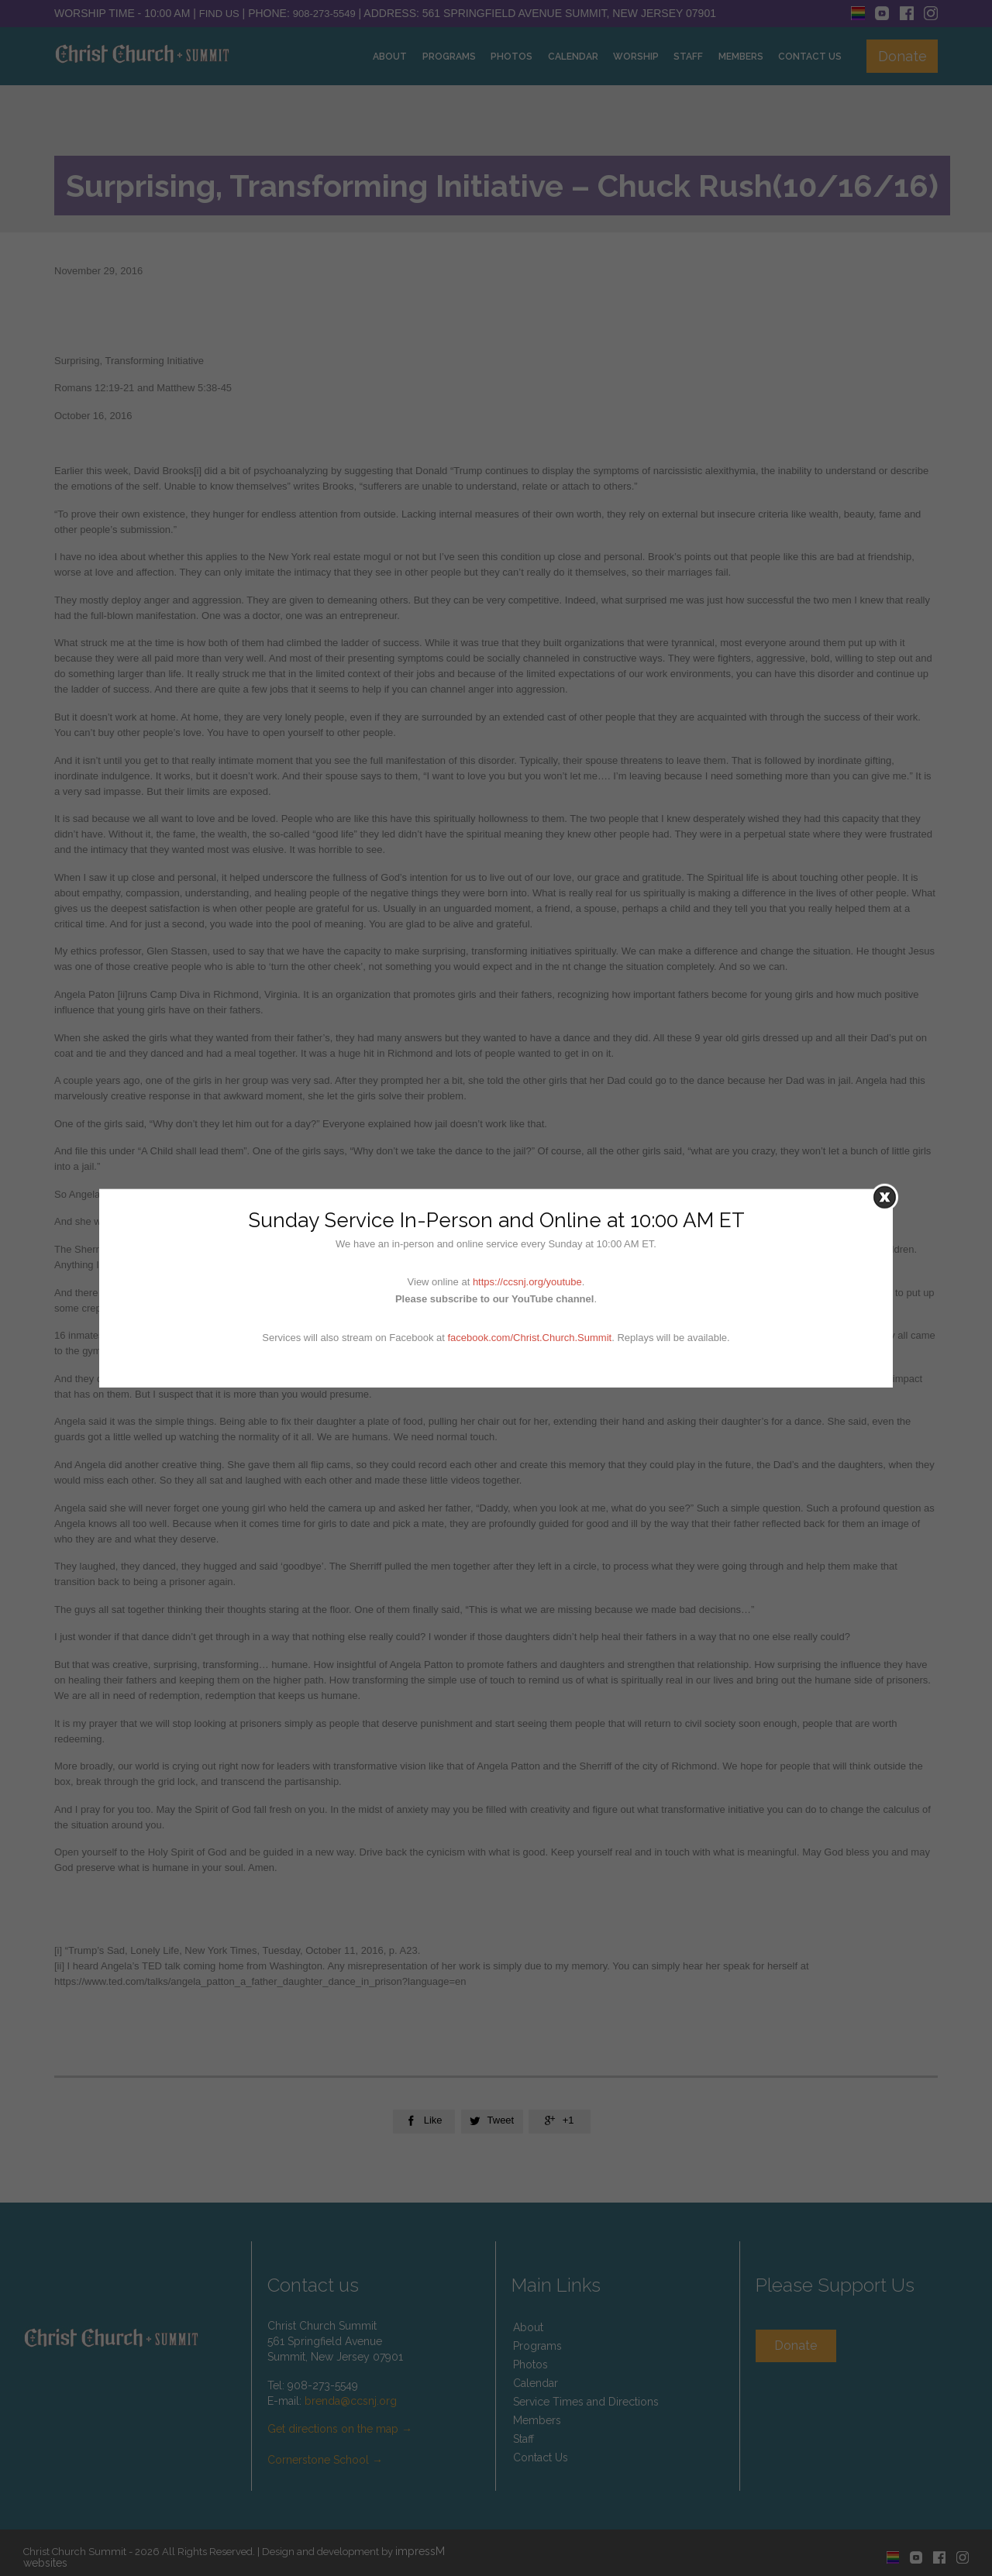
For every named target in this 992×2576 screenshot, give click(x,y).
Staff (523, 2439)
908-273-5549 (324, 13)
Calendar (535, 2383)
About (528, 2327)
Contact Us (540, 2457)
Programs (537, 2346)
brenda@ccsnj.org (351, 2401)
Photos (530, 2364)
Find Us (219, 13)
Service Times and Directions (586, 2401)
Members (537, 2420)
